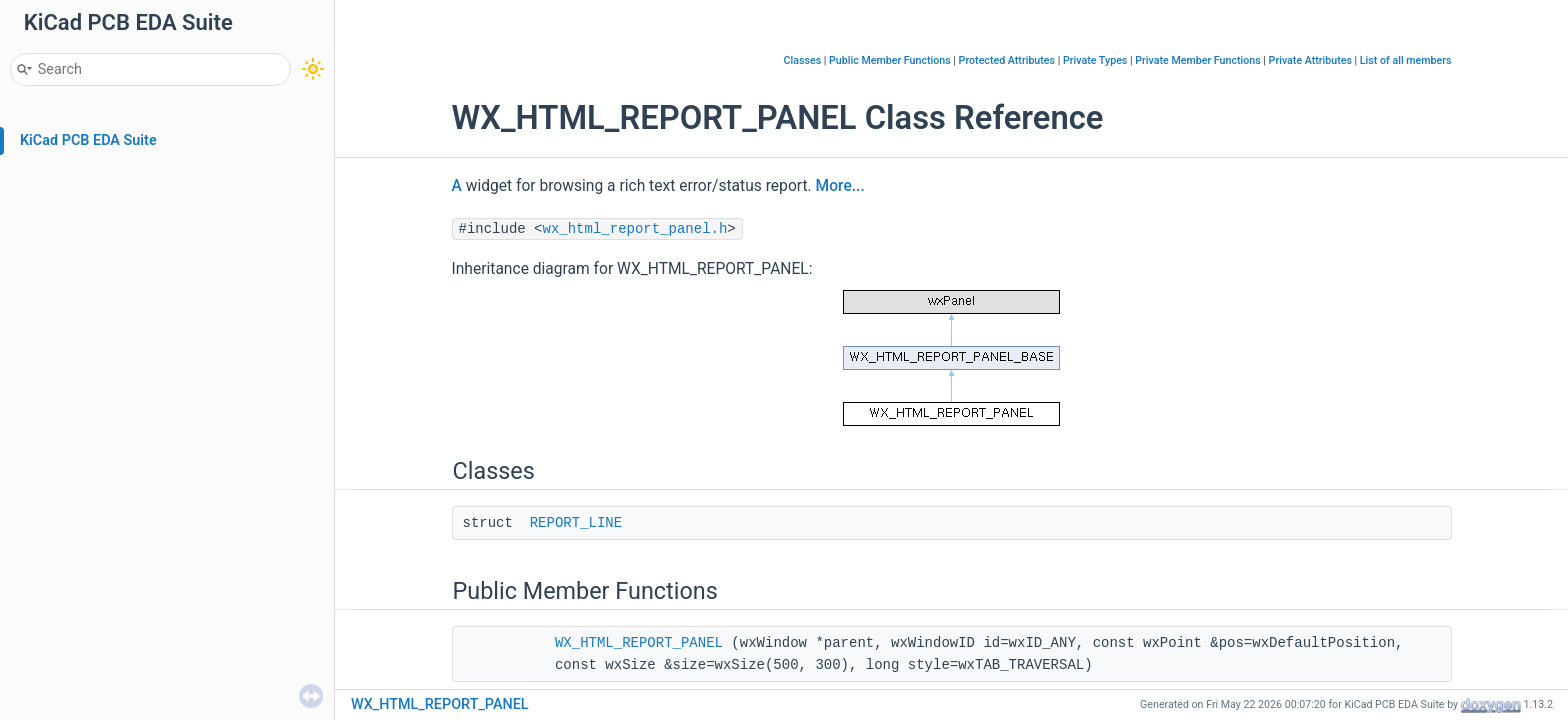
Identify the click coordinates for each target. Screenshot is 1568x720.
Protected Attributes (1007, 60)
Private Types (1095, 60)
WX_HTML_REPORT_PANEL (639, 643)
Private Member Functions (1197, 60)
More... (840, 186)
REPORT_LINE (576, 523)
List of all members (1406, 60)
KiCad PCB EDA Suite (88, 140)
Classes (803, 60)
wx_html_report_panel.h (635, 229)
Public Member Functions (890, 60)
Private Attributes (1310, 60)
